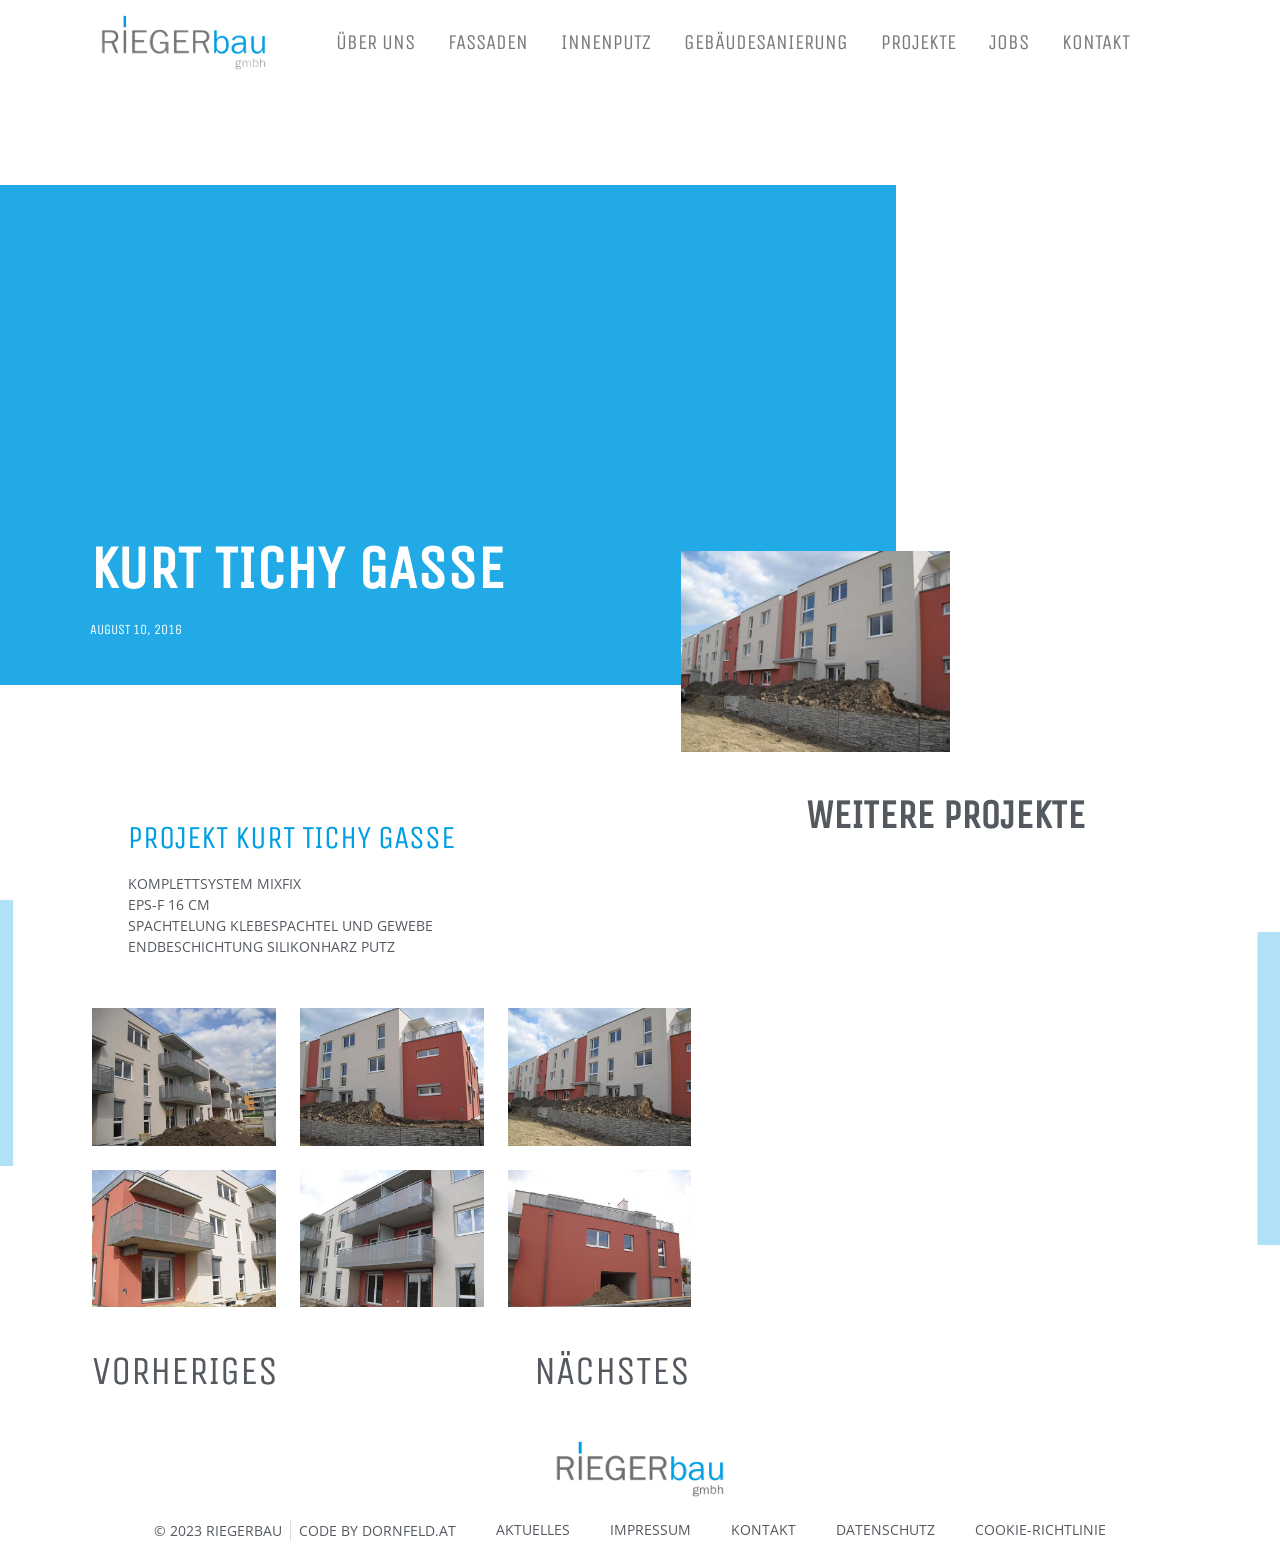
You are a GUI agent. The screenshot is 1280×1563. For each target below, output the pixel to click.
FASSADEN (488, 42)
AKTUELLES (533, 1529)
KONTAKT (1096, 42)
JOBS (1009, 42)
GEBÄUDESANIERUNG (766, 42)
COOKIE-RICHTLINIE (1040, 1529)
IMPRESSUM (650, 1529)
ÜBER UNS (375, 42)
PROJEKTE (918, 42)
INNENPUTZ (606, 42)
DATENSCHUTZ (885, 1529)
